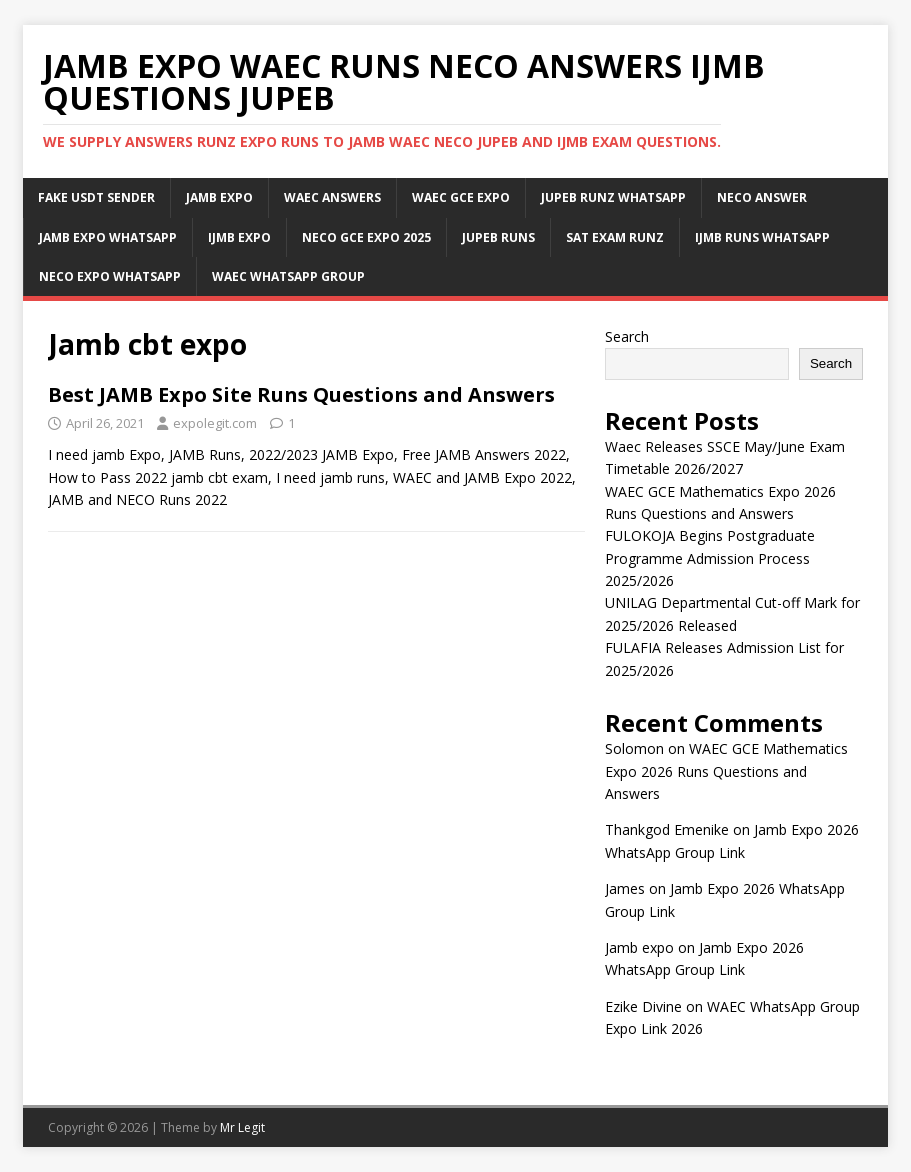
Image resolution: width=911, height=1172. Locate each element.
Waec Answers (332, 197)
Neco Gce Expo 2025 (366, 237)
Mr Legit (242, 1127)
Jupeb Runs (498, 237)
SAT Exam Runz (615, 237)
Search (627, 336)
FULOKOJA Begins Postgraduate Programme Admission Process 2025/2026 (710, 558)
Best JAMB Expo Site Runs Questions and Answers (301, 394)
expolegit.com (215, 423)
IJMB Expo (239, 237)
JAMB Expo (219, 197)
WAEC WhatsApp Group (288, 276)
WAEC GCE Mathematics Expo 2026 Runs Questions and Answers (726, 771)
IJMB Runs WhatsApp (762, 237)
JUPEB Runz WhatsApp (613, 197)
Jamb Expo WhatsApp (108, 237)
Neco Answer (762, 197)
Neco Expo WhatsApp (110, 276)
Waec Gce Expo (461, 197)
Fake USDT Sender (96, 197)
